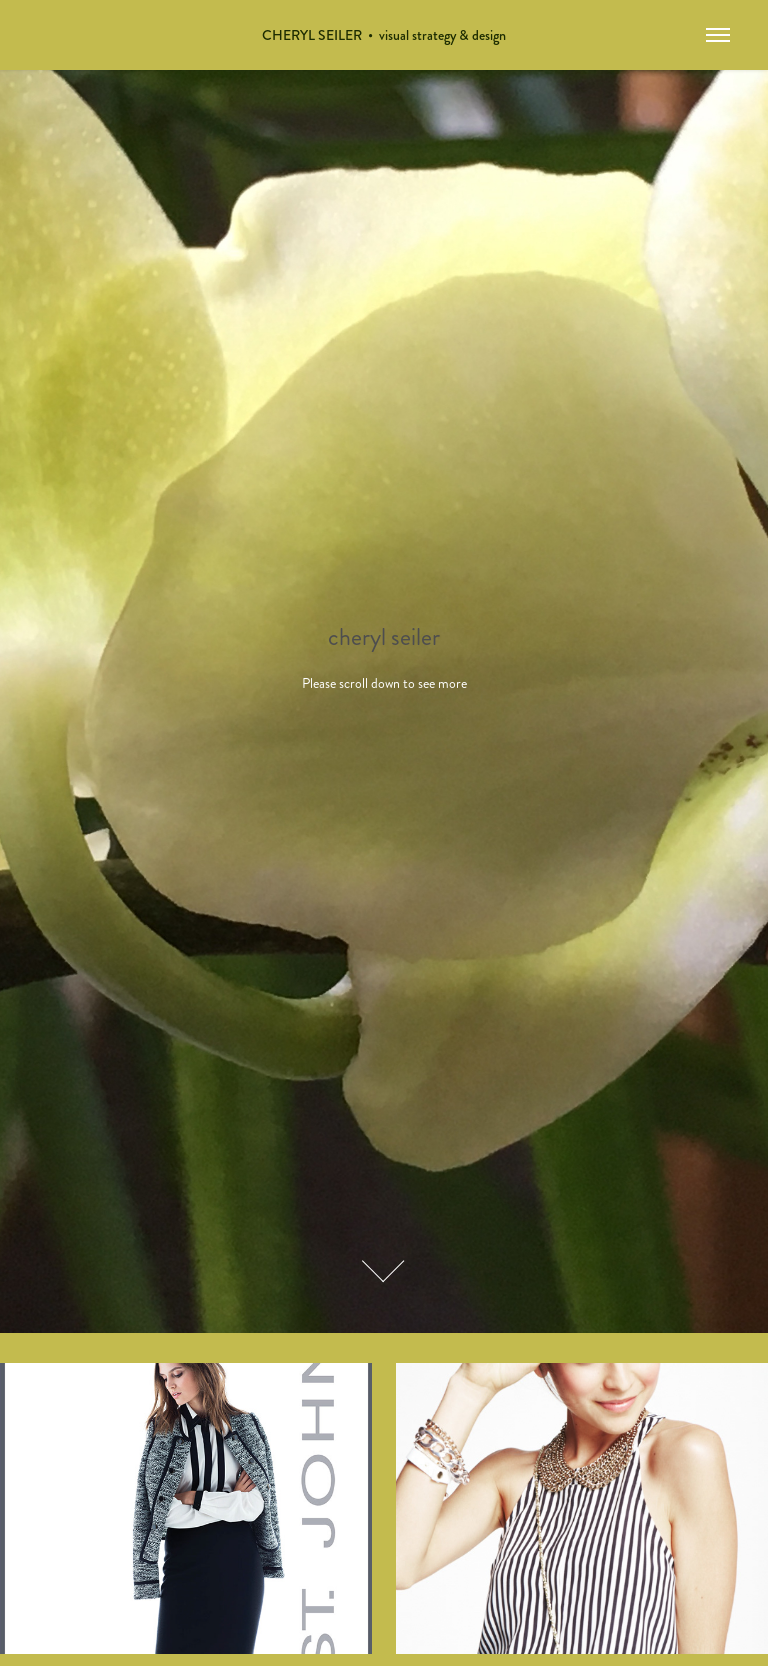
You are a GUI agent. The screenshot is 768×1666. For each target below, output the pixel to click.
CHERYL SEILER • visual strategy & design (384, 35)
